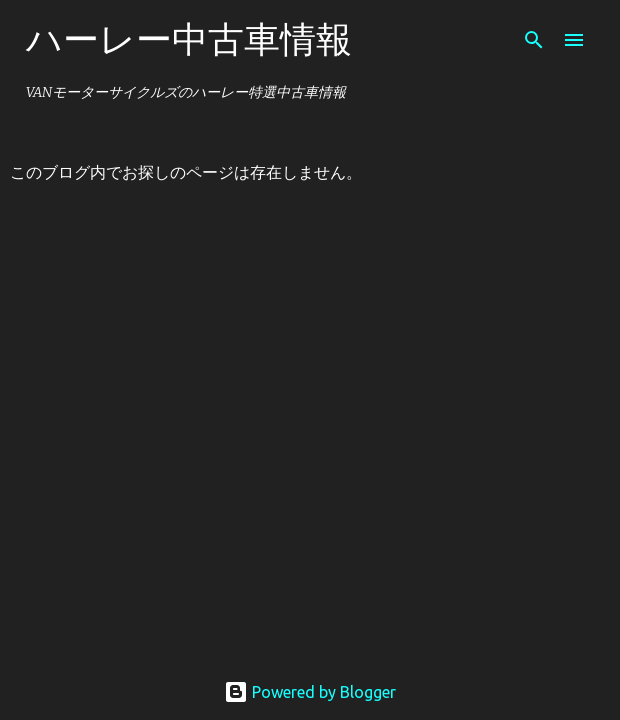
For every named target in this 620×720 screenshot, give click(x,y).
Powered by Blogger (310, 692)
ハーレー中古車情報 (189, 38)
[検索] (534, 40)
